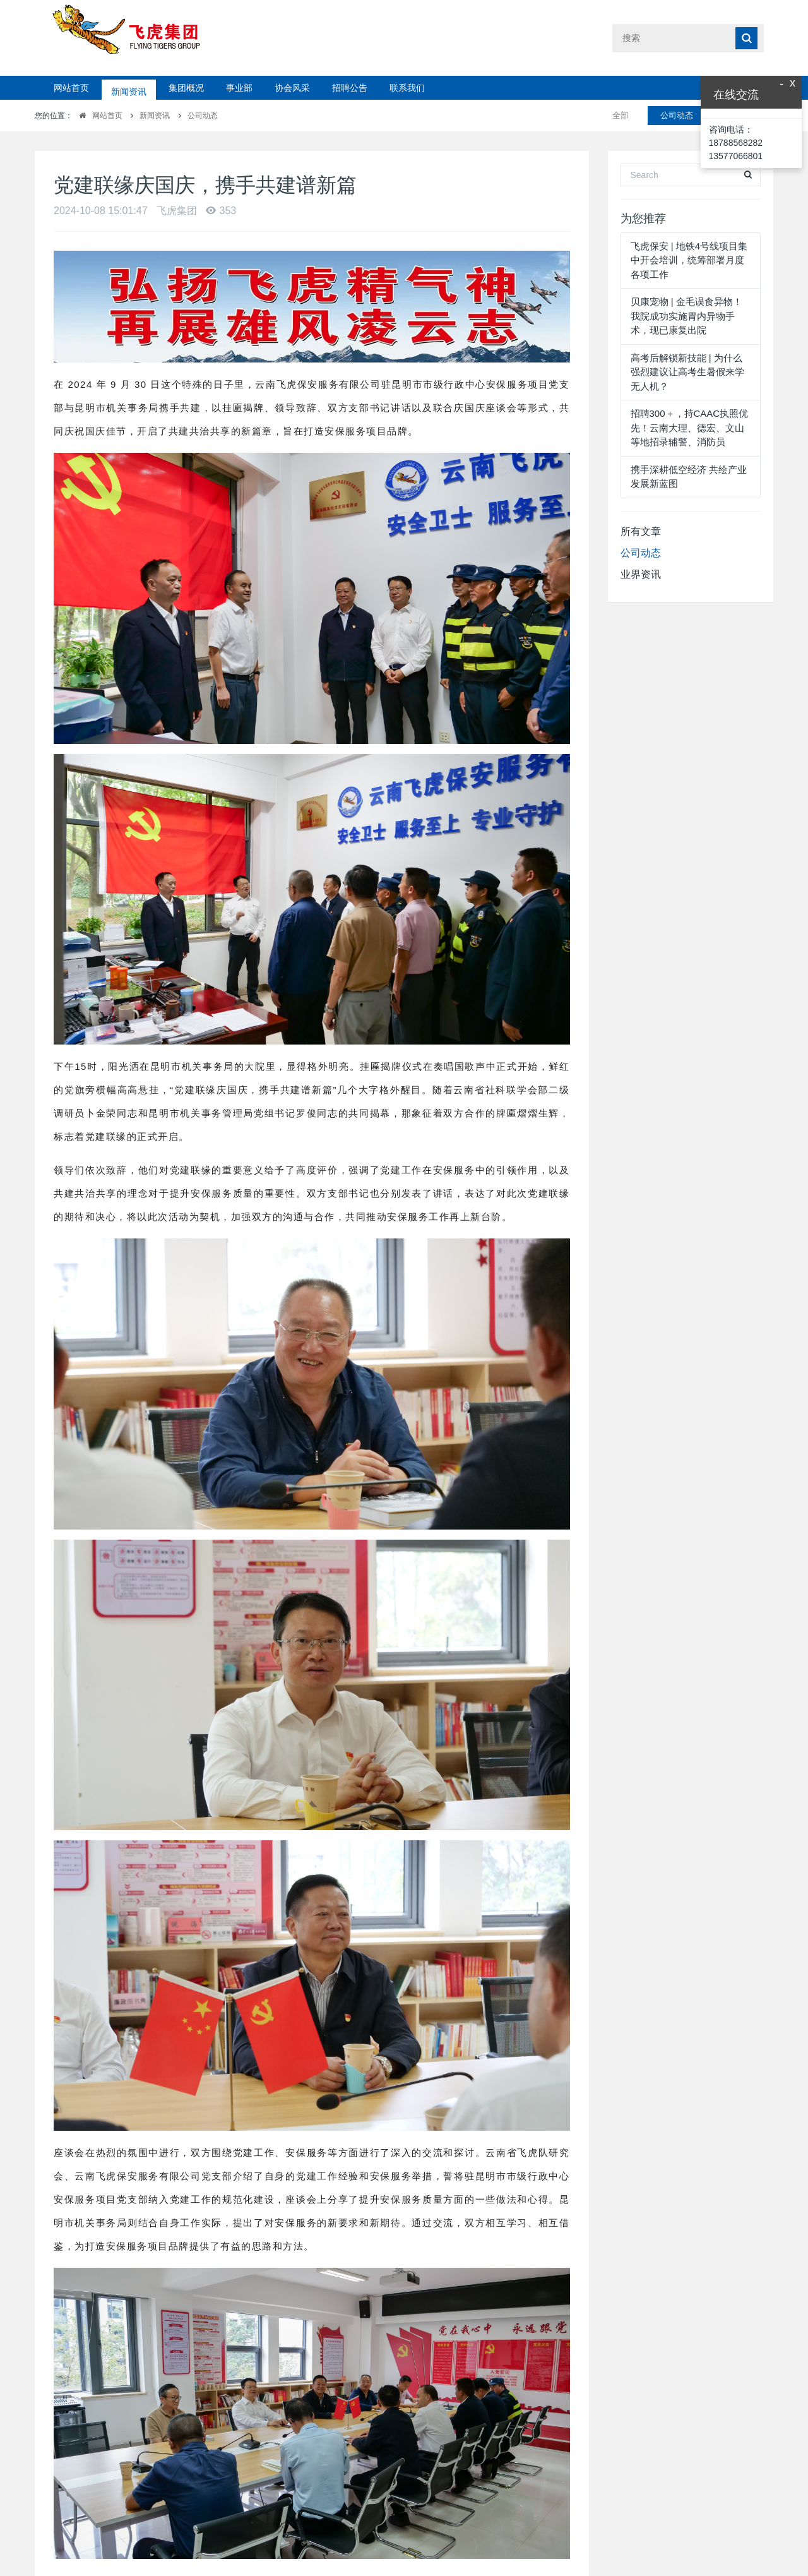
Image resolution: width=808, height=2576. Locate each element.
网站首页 (71, 88)
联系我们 (407, 88)
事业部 (239, 88)
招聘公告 (349, 88)
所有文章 (641, 531)
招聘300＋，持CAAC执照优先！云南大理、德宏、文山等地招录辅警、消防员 (690, 427)
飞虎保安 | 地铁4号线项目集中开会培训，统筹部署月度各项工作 (689, 260)
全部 (620, 115)
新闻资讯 (128, 88)
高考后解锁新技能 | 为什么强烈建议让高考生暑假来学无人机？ (687, 372)
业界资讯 (641, 574)
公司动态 (202, 115)
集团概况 (186, 88)
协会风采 (292, 88)
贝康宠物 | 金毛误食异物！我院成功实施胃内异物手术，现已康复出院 (686, 315)
